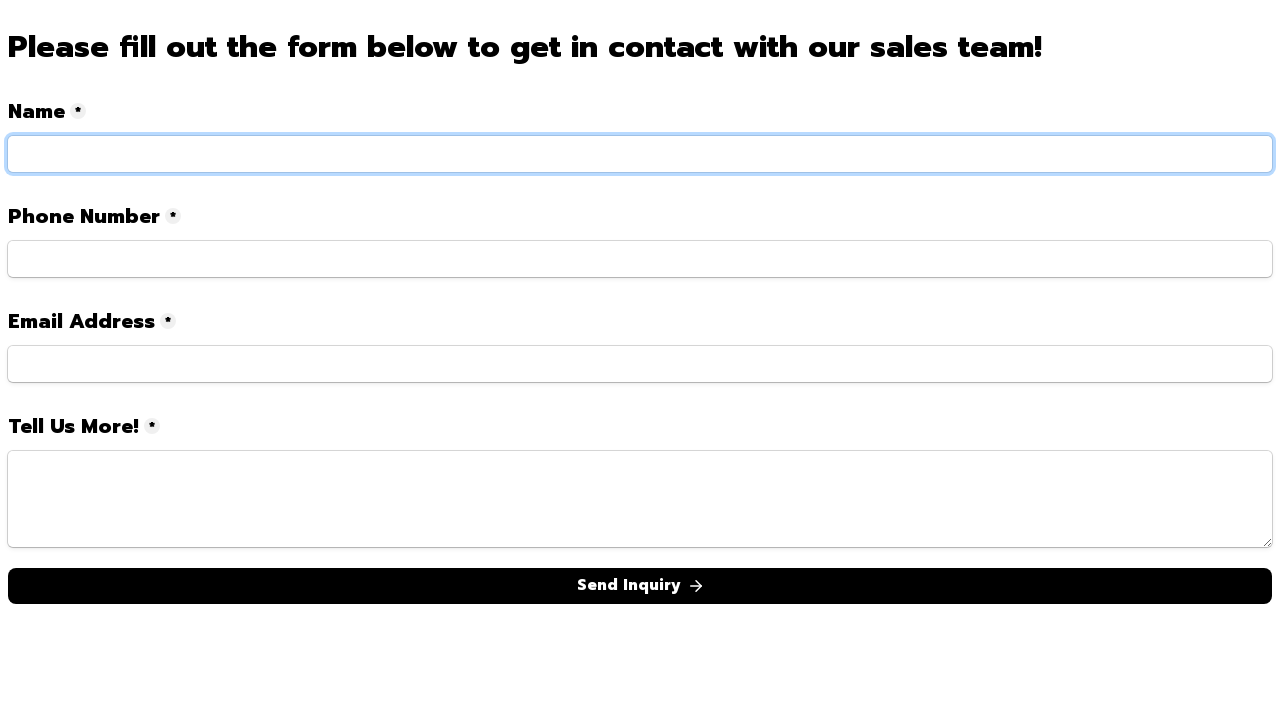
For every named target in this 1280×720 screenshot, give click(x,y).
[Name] (640, 154)
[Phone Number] (640, 259)
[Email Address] (640, 364)
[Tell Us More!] (640, 499)
